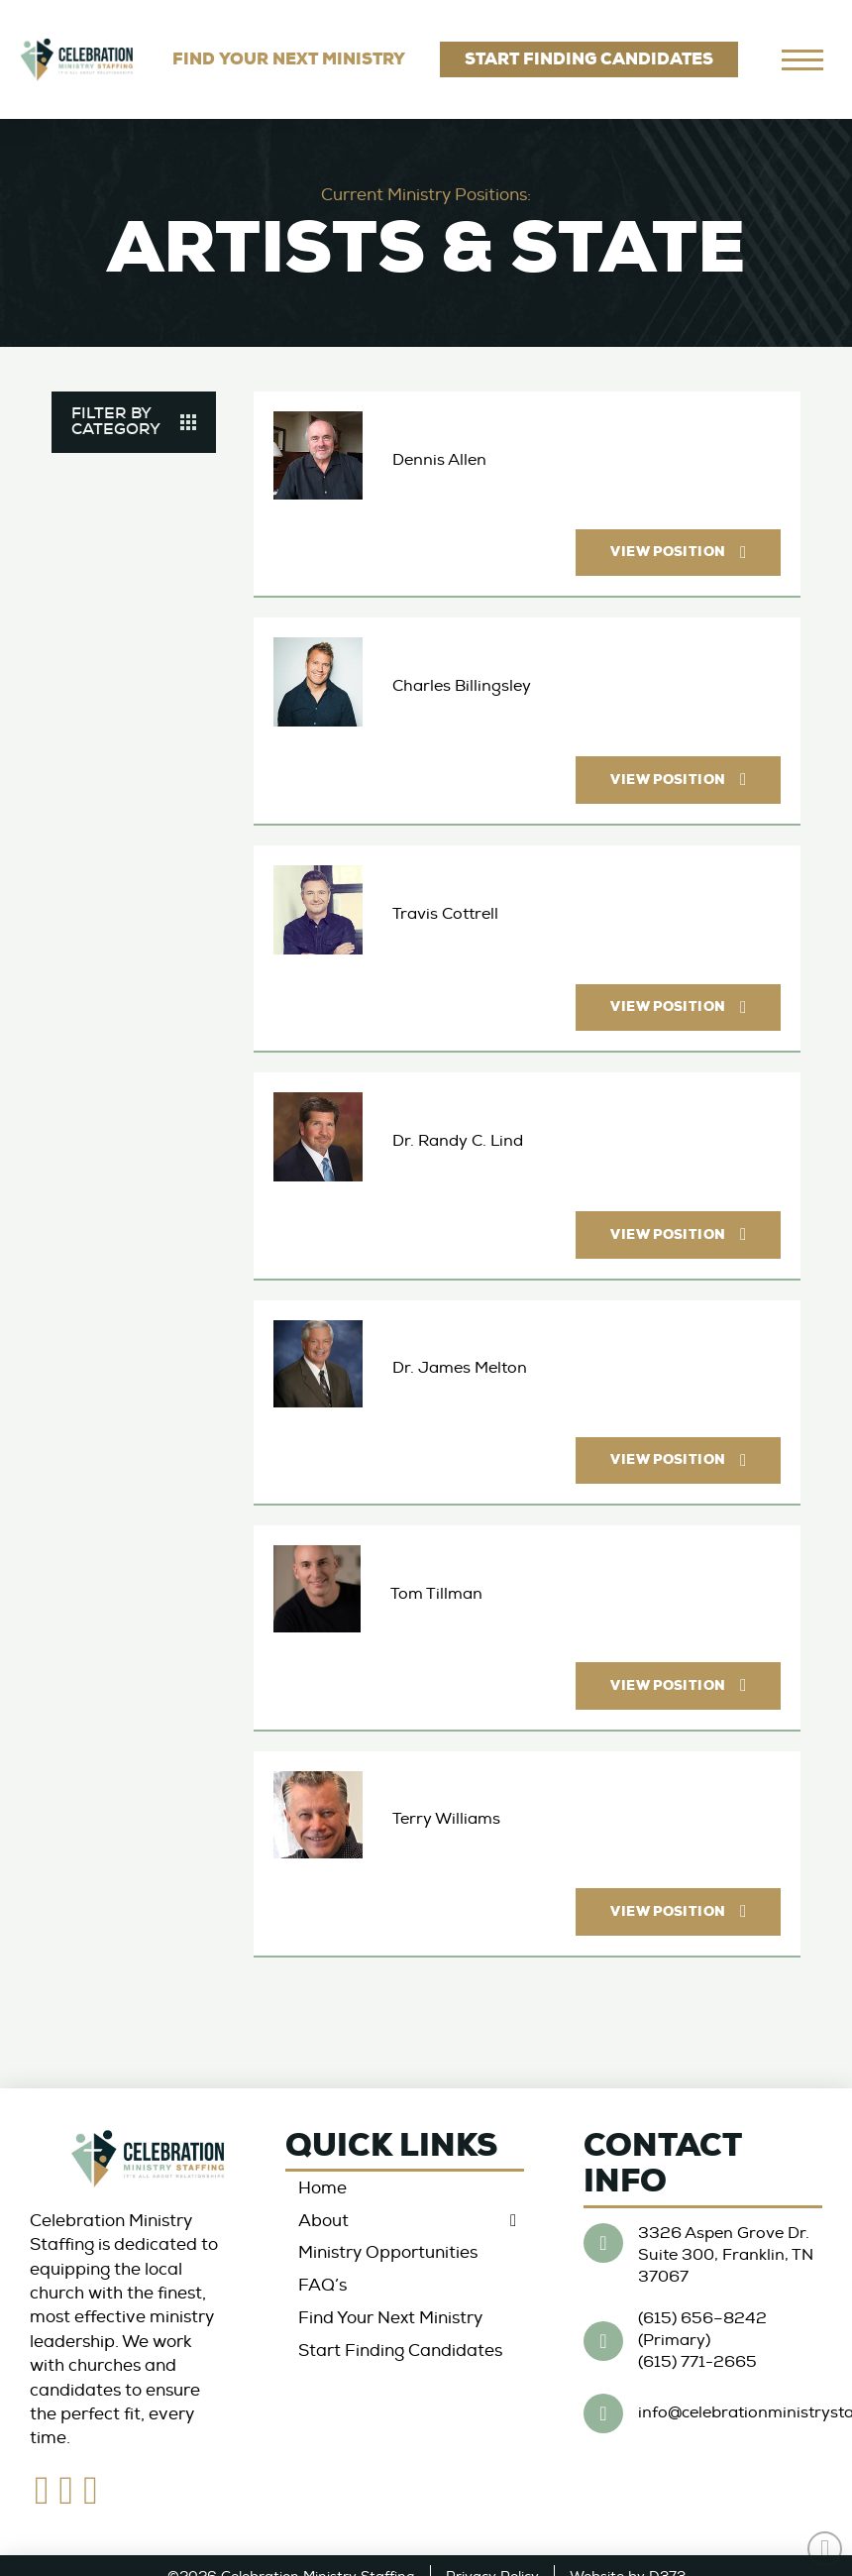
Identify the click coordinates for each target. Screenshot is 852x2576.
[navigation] (802, 59)
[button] (134, 422)
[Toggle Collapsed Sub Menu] (404, 2220)
